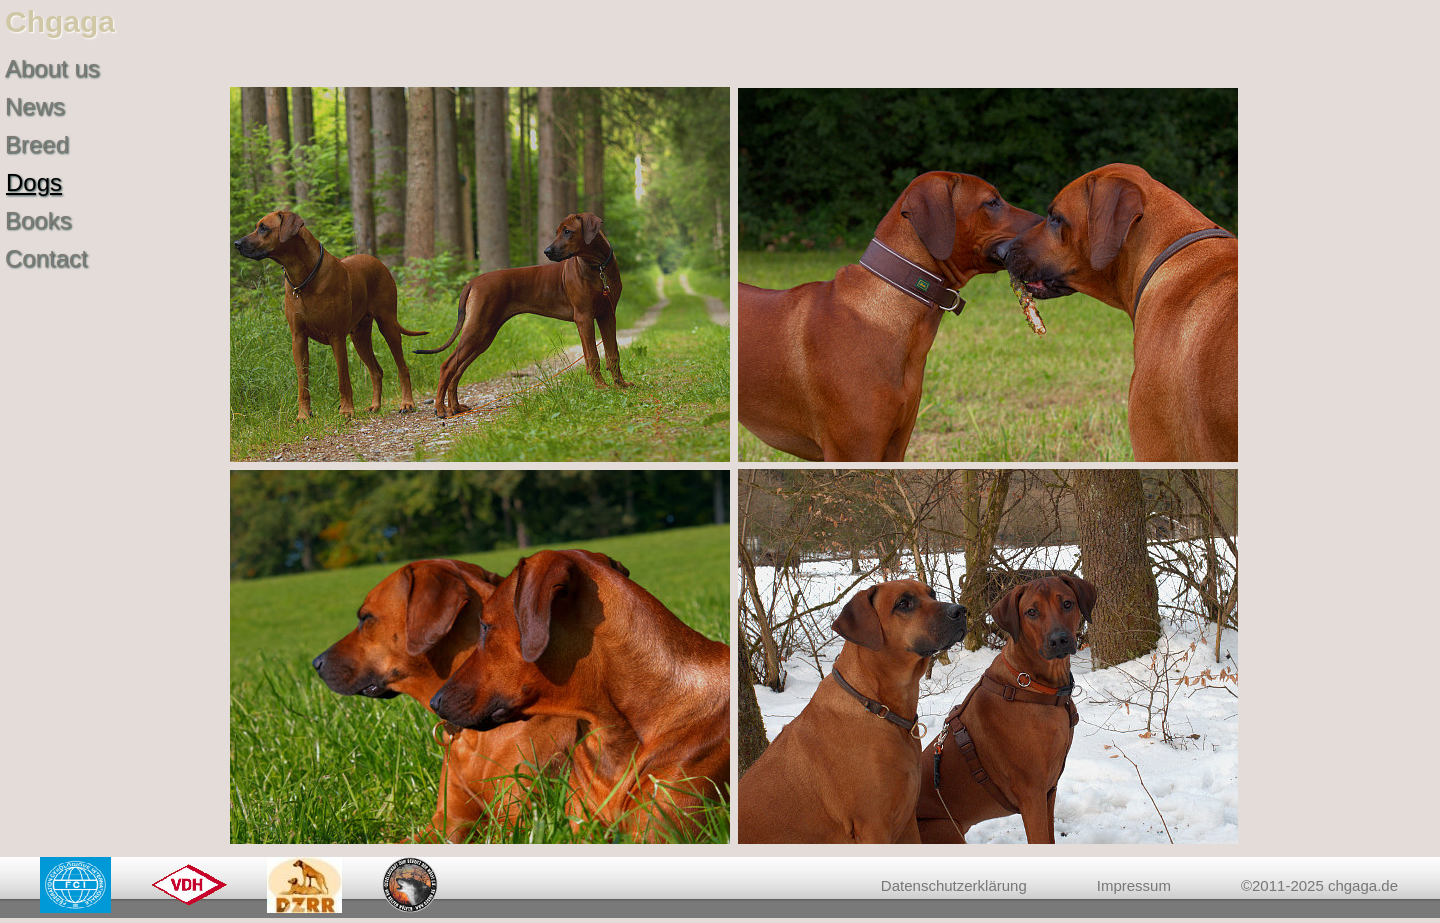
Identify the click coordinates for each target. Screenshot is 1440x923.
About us (52, 68)
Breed (37, 144)
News (35, 106)
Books (38, 220)
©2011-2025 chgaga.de (1319, 885)
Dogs (34, 182)
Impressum (1134, 885)
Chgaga (60, 21)
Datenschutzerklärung (954, 885)
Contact (46, 258)
